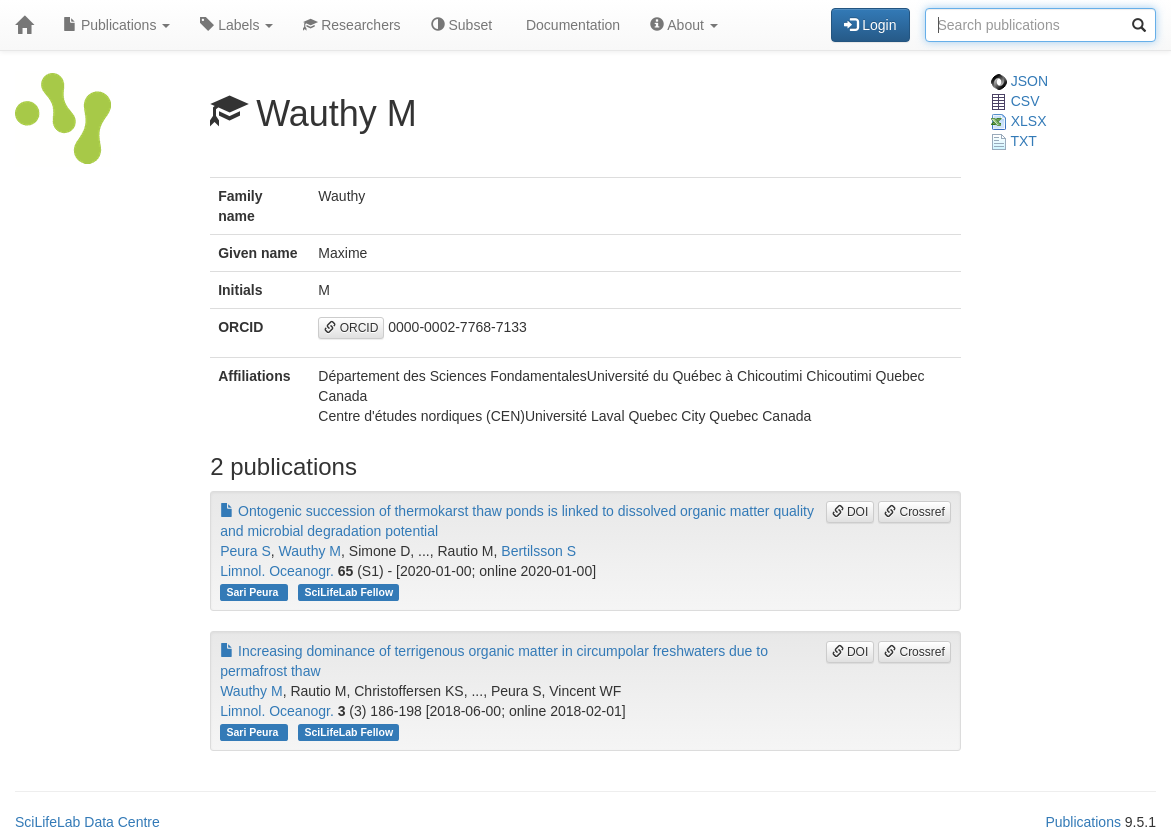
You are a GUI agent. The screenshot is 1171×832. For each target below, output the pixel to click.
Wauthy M (310, 551)
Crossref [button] (914, 512)
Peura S (245, 551)
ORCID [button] (351, 328)
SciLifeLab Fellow (348, 592)
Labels (236, 25)
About (684, 25)
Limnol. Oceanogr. (277, 571)
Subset (461, 25)
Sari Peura (253, 592)
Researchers (351, 25)
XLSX (1019, 121)
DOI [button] (850, 512)
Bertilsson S (538, 551)
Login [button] (870, 25)
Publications (116, 25)
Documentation (571, 25)
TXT (1014, 141)
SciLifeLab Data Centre (87, 822)
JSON (1019, 81)
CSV (1015, 101)
